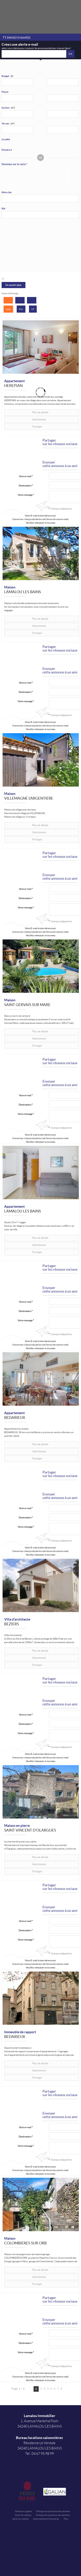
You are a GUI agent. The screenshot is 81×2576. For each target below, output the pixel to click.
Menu (74, 8)
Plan (66, 2519)
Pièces (5, 92)
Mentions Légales (23, 2511)
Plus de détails (40, 412)
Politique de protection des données (53, 2511)
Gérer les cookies (23, 2515)
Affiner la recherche (65, 8)
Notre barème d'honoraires (46, 2519)
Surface (8, 107)
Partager (37, 426)
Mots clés (7, 192)
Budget (5, 76)
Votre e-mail (25, 476)
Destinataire (25, 485)
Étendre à (7, 149)
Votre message (25, 495)
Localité (6, 139)
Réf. (4, 208)
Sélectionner (39, 419)
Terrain (8, 123)
